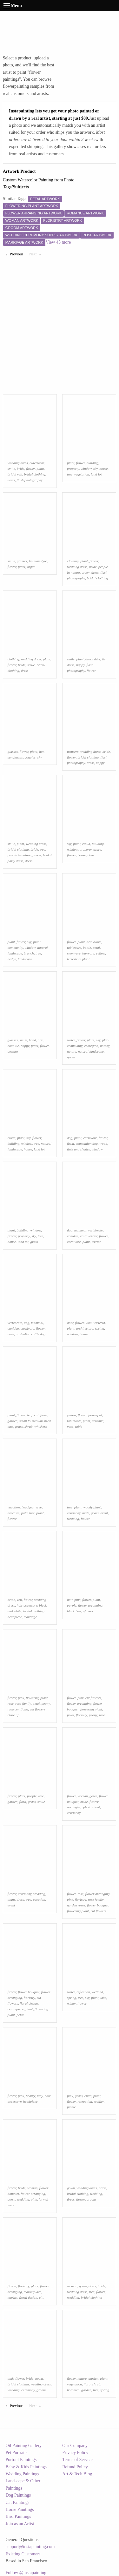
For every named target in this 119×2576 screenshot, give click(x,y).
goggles (30, 757)
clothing (73, 561)
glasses (22, 561)
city (41, 2297)
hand (32, 1040)
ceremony (73, 1513)
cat (36, 1415)
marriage (30, 1617)
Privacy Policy (75, 2452)
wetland (97, 1992)
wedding (73, 1519)
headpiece (15, 1617)
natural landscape (91, 1051)
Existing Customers (23, 2554)
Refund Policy (75, 2467)
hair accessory (27, 1605)
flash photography (30, 480)
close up (13, 1715)
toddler (99, 2101)
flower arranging (90, 1605)
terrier (96, 1242)
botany (104, 1046)
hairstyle (40, 561)
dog (69, 1138)
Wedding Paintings (22, 2473)
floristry (81, 1715)
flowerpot (95, 1415)
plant (40, 468)
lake (103, 1997)
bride (20, 468)
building (92, 463)
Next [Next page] (36, 253)
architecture (84, 1328)
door (91, 855)
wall (89, 1323)
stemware (73, 953)
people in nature (19, 855)
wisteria (99, 1323)
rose (11, 1703)
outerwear (37, 463)
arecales (13, 1513)
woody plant (92, 1507)
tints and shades (78, 1149)
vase (70, 1426)
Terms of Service (77, 2459)
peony (46, 1703)
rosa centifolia (18, 1709)
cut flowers (37, 1709)
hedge (12, 959)
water (71, 1040)
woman (82, 1796)
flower (30, 468)
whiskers (40, 1426)
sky (95, 468)
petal (96, 947)
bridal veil (15, 474)
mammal (80, 1230)
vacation (14, 1507)
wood (103, 1143)
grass (34, 1242)
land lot (96, 474)
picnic (71, 2107)
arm (40, 1040)
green (85, 572)
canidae (72, 1236)
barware (88, 953)
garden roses (76, 1905)
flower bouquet (97, 1905)
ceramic (97, 1421)
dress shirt (92, 659)
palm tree (28, 1513)
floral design (29, 2003)
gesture (13, 1051)
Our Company (75, 2445)
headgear (28, 1507)
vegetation (81, 474)
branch (29, 953)
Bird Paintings (18, 2516)
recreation (84, 2101)
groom (91, 2199)
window (86, 468)
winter (71, 2003)
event (104, 1513)
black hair (74, 1611)
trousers (72, 751)
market (12, 2297)
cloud (86, 844)
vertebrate (95, 1230)
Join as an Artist (20, 2523)
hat (41, 751)
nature (71, 1051)
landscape (25, 959)
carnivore (90, 1138)
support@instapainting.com (30, 2546)
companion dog (87, 1143)
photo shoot (91, 1807)
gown (93, 1796)
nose (11, 1334)
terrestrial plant (78, 959)
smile (11, 468)
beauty (30, 2096)
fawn (70, 1143)
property (73, 468)
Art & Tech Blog (77, 2473)
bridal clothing (34, 474)
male (85, 1513)
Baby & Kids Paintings (26, 2467)
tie (103, 659)
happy (80, 665)
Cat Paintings (18, 2502)
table (78, 1426)
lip (31, 561)
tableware (74, 947)
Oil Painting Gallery (24, 2445)
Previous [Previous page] (18, 253)
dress (11, 480)
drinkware (94, 942)
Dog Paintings (18, 2495)
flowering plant (37, 1698)
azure (97, 849)
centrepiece (16, 2009)
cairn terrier (88, 1236)
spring (99, 1328)
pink (77, 1600)
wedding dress (18, 463)
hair (69, 1600)
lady (40, 2096)
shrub (28, 1426)
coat (11, 1046)
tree (69, 474)
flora (43, 1415)
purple (71, 1605)
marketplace (32, 2292)
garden (12, 1421)
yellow (100, 953)
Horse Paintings (20, 2509)
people (31, 1796)
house (103, 468)
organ (31, 567)
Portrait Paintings (21, 2459)
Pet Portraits (17, 2452)
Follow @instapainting (26, 2572)
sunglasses (15, 757)
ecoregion (91, 1046)
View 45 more (58, 242)
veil (19, 1600)
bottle (87, 947)
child (87, 2096)
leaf (29, 1415)
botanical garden (79, 2390)
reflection (83, 1992)
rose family (23, 1703)
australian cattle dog (30, 1334)
